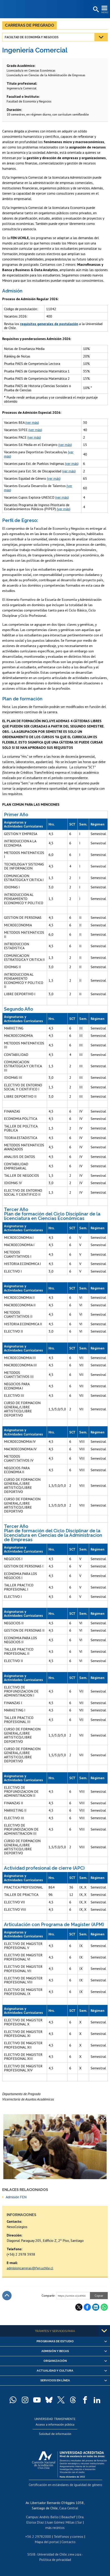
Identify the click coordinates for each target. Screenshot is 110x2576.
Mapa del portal (47, 2542)
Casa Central (68, 2508)
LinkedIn (96, 2307)
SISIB (31, 2554)
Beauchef (68, 2517)
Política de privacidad (55, 2559)
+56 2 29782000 (38, 2536)
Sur (79, 2522)
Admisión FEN (16, 2197)
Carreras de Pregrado (29, 25)
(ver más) (32, 422)
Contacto (68, 2542)
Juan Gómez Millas (61, 2522)
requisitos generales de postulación (49, 324)
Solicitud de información (55, 2434)
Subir (7, 2295)
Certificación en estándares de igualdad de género (65, 2484)
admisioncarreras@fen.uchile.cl (30, 2268)
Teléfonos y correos (68, 2536)
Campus (32, 2517)
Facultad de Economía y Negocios (32, 37)
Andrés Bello (49, 2517)
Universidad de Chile (52, 2554)
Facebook (87, 2307)
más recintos (55, 2527)
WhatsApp (104, 2307)
